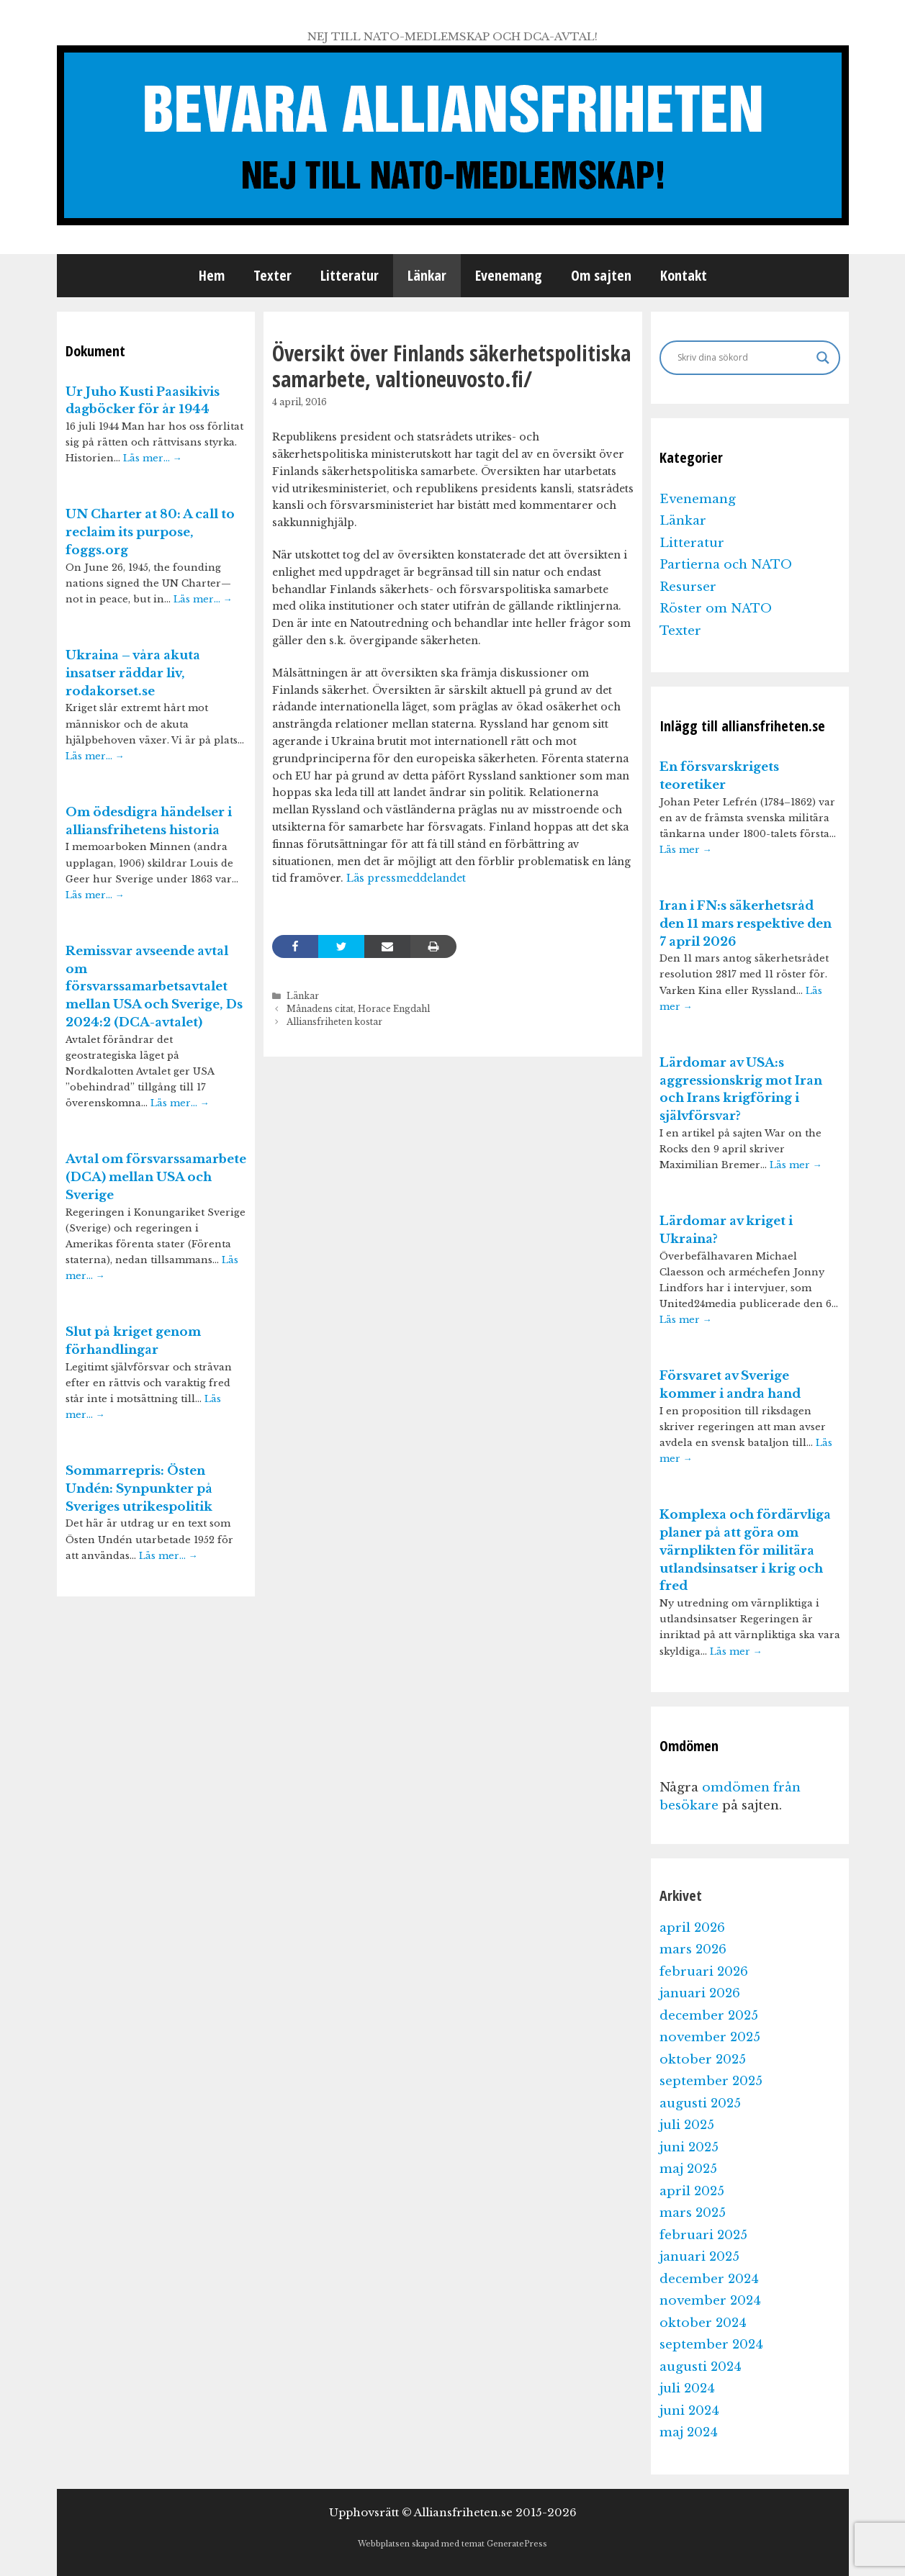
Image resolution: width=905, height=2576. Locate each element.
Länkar (427, 275)
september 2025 (710, 2081)
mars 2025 (692, 2212)
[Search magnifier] (823, 358)
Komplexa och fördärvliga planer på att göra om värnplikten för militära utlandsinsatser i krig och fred (745, 1550)
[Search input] (743, 358)
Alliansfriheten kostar (334, 1021)
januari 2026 (699, 1993)
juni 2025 (689, 2147)
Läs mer (685, 850)
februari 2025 (703, 2235)
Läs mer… (152, 458)
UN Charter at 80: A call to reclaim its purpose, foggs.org (150, 532)
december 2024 (709, 2279)
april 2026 (692, 1927)
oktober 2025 (702, 2059)
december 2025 (708, 2015)
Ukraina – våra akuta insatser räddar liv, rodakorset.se (133, 673)
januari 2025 (699, 2256)
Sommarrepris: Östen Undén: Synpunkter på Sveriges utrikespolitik (139, 1488)
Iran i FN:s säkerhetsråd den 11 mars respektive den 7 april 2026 (745, 923)
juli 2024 (687, 2388)
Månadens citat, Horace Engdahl (358, 1008)
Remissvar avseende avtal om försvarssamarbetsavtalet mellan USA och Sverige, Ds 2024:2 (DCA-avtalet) (154, 987)
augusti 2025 (700, 2103)
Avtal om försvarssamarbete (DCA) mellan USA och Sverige (156, 1177)
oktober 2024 (703, 2323)
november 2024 (710, 2300)
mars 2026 (692, 1949)
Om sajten (601, 275)
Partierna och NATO (725, 564)
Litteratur (349, 275)
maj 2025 (688, 2169)
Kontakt (683, 275)
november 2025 (709, 2037)
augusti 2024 (700, 2366)
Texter (272, 275)
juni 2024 (689, 2410)
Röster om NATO (715, 608)
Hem (212, 275)
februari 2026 (703, 1971)
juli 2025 (686, 2125)
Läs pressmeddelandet (404, 878)
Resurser (687, 587)
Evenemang (508, 275)
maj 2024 (688, 2432)
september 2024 (711, 2344)
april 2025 (691, 2191)
